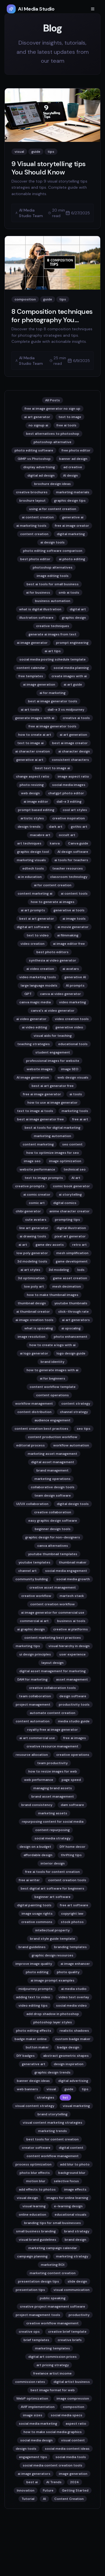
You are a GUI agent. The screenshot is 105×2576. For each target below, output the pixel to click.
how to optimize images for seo (52, 1152)
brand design (75, 2239)
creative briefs (70, 2340)
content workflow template (53, 1387)
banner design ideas (33, 2081)
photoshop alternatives (53, 567)
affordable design (38, 1855)
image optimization (65, 1161)
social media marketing (38, 2423)
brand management (52, 1470)
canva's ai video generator (52, 1010)
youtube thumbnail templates (52, 1554)
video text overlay (74, 1997)
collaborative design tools (52, 1487)
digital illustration (71, 1228)
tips (85, 2089)
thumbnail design (32, 1303)
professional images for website (52, 1060)
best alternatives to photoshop (52, 433)
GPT (28, 994)
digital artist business (71, 2382)
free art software (74, 1905)
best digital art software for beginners (52, 1888)
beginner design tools (53, 1529)
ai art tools (30, 709)
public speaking (53, 2298)
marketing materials (72, 492)
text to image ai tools (35, 1111)
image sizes (32, 2415)
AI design (70, 475)
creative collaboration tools (52, 1688)
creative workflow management (52, 2323)
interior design (53, 1863)
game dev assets (50, 1244)
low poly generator (32, 1253)
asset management (72, 1679)
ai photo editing (72, 559)
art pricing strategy (52, 2365)
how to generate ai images (52, 902)
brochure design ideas (52, 484)
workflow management (34, 1403)
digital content (71, 2147)
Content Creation (69, 2499)
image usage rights (37, 1913)
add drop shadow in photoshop (52, 2014)
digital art (78, 609)
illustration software (36, 617)
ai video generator (31, 1019)
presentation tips (30, 2290)
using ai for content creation (52, 509)
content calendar (31, 668)
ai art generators (76, 1320)
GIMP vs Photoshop (34, 459)
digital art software (33, 927)
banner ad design (73, 459)
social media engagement (66, 1571)
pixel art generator (70, 1236)
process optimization (33, 2164)
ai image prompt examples (52, 1980)
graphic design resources (52, 1955)
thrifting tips (71, 1855)
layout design (52, 1662)
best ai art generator (36, 918)
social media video (71, 2005)
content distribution (34, 1412)
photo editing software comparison (52, 550)
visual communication (71, 2290)
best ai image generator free (40, 1119)
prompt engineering (72, 642)
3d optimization (31, 1278)
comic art (37, 1203)
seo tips (83, 1428)
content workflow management (53, 2156)
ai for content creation (52, 885)
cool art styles (75, 810)
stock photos (72, 1922)
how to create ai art (34, 734)
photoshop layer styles (52, 2022)
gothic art (79, 826)
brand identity (52, 1361)
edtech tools (33, 868)
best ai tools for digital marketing (52, 1127)
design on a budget (35, 1846)
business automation (52, 601)
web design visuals (72, 1077)
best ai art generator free (53, 1086)
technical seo (75, 1169)
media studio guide (74, 1721)
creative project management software (52, 2306)
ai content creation (38, 517)
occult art (67, 835)
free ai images (74, 1738)
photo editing (37, 1972)
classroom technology (68, 877)
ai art (22, 1244)
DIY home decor (72, 1846)
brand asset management (52, 1796)
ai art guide (73, 684)
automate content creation (52, 1713)
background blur (71, 2172)
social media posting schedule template (52, 659)
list (65, 2097)
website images (40, 1069)
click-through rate (73, 1311)
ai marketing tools (31, 525)
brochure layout (32, 500)
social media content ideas (67, 2448)
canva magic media (35, 1002)
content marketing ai (35, 893)
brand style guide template (52, 1938)
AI (44, 2499)
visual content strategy (34, 2106)
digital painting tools (34, 1905)
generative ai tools (69, 910)
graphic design (74, 617)
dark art (55, 826)
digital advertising (73, 2081)
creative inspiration (68, 818)
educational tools (73, 1044)
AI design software (72, 851)
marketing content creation (53, 2273)
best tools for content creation (52, 2139)
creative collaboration (52, 1512)
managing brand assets (52, 1788)
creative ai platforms (70, 1629)
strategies (45, 2097)
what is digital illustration (40, 609)
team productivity (52, 1763)
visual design (27, 2198)
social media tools (70, 2457)
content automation (33, 1721)
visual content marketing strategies (52, 2122)
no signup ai (38, 425)
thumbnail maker (73, 1562)
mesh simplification (72, 1253)
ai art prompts (33, 910)
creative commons (36, 1922)
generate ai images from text (52, 634)
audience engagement (52, 1420)
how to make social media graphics (53, 2432)
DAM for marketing (32, 1679)
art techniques (29, 843)
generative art (33, 2064)
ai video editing (34, 1027)
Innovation (25, 2490)
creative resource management (52, 1746)
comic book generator (71, 1186)
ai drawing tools (33, 1236)
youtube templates (34, 1562)
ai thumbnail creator (33, 1311)
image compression (73, 2398)
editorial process (30, 1445)
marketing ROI (52, 2264)
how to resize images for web (52, 1771)
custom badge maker (72, 2039)
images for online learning (67, 2198)
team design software (52, 1495)
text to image (70, 417)
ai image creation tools (34, 1320)
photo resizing (32, 785)
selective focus (66, 2181)
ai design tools (52, 542)
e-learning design (68, 2206)
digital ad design (41, 475)
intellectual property (52, 1930)
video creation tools (72, 1019)
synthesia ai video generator (52, 960)
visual (51, 2089)
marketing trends (52, 2131)
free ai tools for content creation (52, 1872)
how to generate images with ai (52, 1370)
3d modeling (59, 1270)
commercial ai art (34, 1621)
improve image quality (33, 1963)
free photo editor (76, 450)
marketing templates (52, 2348)
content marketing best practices (52, 1637)
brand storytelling (52, 2114)
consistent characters (70, 759)
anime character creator (69, 1211)
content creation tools (67, 1880)
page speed (71, 1780)
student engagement (52, 1052)
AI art (75, 1178)
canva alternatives (52, 1545)
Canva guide (78, 843)
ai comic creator (36, 1194)
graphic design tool (33, 851)
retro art (79, 1244)
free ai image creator (72, 525)
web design (30, 793)
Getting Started (75, 2490)
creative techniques (52, 626)
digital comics (64, 1203)
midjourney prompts (35, 1989)
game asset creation (70, 1278)
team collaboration (35, 1696)
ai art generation (73, 734)
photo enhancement (70, 1336)
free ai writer (29, 1880)
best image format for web (53, 2390)
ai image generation (39, 684)
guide (68, 2089)
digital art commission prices (52, 2356)
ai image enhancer (75, 1963)
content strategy (75, 1403)
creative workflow (36, 1596)
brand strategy (76, 2231)
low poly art (34, 1286)
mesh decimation (66, 1286)
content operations (52, 1395)
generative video (69, 1027)
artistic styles (32, 818)
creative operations (72, 1754)
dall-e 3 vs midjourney (66, 709)
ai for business (38, 592)
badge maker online (31, 2039)
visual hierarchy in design (69, 1646)
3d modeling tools (32, 1261)
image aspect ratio (73, 776)
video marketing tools (37, 977)
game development (72, 1261)
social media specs (66, 2415)
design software (72, 1696)
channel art (27, 1571)
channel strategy (74, 1412)
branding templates (70, 1947)
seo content (72, 1144)
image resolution (31, 1336)
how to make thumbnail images (52, 1295)
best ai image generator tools (52, 701)
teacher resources (67, 868)
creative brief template (67, 2331)
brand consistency (36, 1805)
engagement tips (33, 2457)
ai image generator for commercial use (52, 1612)
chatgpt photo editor (66, 793)
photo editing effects (33, 2030)
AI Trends (54, 2482)
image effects (75, 2189)
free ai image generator (42, 1094)
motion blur (35, 2181)
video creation (32, 943)
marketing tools (75, 1111)
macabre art (40, 835)
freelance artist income (52, 2373)
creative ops (29, 2331)
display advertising (39, 467)
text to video (38, 935)
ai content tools (74, 893)
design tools (26, 2448)
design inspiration (68, 2064)
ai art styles (30, 1270)
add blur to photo (75, 2164)
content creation (34, 534)
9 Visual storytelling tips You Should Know (48, 167)
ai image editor (36, 801)
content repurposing (52, 1830)
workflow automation (71, 1445)
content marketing (38, 1144)
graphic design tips (70, 500)
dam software (72, 1805)
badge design (68, 2047)
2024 (74, 2482)
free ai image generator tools (52, 726)
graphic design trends (52, 2072)
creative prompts (30, 1186)
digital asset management (52, 1462)
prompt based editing (36, 810)
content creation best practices (41, 1428)
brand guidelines (32, 1947)
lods (81, 1270)
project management (33, 1704)
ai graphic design (31, 1629)
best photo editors (52, 952)
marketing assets (52, 1813)
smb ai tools (69, 592)
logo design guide (71, 1353)
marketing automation (52, 1136)
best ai (32, 2482)
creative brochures (32, 492)
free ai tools (66, 425)
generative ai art (29, 759)
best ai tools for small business (53, 584)
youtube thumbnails (70, 1303)
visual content (73, 2440)
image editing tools (53, 576)
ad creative (72, 467)
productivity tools (74, 1704)
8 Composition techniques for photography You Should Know (52, 319)
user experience (72, 1654)
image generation (73, 2473)
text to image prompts (44, 1178)
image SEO (69, 1069)
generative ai (72, 517)
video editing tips (33, 2005)
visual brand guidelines (37, 2239)
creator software (36, 2147)
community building (31, 1579)
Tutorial (28, 2499)
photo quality (68, 1972)
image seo (32, 1161)
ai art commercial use (37, 1738)
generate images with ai (34, 718)
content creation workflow (52, 1604)
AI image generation (33, 1077)
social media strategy (52, 1838)
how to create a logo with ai (52, 1345)
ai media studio (74, 1989)
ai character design (74, 751)
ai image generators (34, 2473)
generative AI (75, 977)
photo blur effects (35, 2172)
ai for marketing (52, 693)
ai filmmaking (67, 935)
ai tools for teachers (71, 860)
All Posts (52, 400)
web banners (27, 2089)
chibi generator (28, 1211)
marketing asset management (52, 1453)
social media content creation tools (52, 2465)
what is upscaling (38, 1328)
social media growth (73, 1579)
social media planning (71, 668)
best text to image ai (52, 768)
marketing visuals (31, 860)
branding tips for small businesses (52, 2223)
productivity (79, 2315)
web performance (38, 1780)
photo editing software (34, 450)
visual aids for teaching (53, 1035)
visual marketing (76, 2106)
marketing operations (52, 1479)
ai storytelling (70, 1194)
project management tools (38, 2315)
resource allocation (32, 1754)
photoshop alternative (52, 442)
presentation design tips (38, 2281)
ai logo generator (34, 1353)
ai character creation (32, 751)
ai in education (30, 877)
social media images (68, 785)
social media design (36, 2440)
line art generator (33, 1228)
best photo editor (35, 559)
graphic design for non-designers (52, 1537)
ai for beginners (52, 1378)
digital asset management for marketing (52, 1671)
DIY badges (26, 2055)
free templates (30, 676)
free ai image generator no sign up (52, 408)
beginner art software (52, 1897)
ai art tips (53, 651)
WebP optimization (32, 2398)
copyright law (72, 1913)
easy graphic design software (52, 1520)
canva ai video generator (60, 994)
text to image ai (30, 743)
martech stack (72, 1596)
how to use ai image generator (52, 1102)
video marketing (72, 1002)
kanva (55, 843)
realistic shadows (74, 2030)
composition (73, 2407)
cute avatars (35, 1219)
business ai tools (71, 1621)
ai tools (75, 1094)
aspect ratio (76, 2423)
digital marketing (71, 534)
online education (32, 2214)
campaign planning (32, 2256)
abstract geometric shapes (66, 2055)
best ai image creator (70, 743)
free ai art (80, 1119)
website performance (37, 1169)
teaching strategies (33, 1044)
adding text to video (33, 1997)
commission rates (30, 2382)
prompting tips (67, 1219)
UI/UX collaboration (32, 1504)
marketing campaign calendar (52, 2248)
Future (48, 2490)
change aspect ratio (32, 776)
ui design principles (35, 1654)
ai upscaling (71, 1328)
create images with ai (69, 676)
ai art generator (37, 417)
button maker (37, 2047)
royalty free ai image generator (52, 1729)
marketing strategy (72, 2256)
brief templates (36, 2340)
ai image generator (32, 642)
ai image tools (74, 918)
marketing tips (28, 1646)
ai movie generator (72, 927)
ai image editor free (69, 943)
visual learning (34, 2206)
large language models (39, 985)
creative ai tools (76, 718)
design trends (29, 826)
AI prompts (75, 985)
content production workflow (52, 1437)
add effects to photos (37, 2189)
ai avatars (70, 969)
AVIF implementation (38, 2407)
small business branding (36, 2231)
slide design (77, 2281)
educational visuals (71, 2214)
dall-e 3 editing (69, 801)
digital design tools (73, 1504)
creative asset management (52, 1587)
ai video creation (40, 969)
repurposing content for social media (52, 1821)
